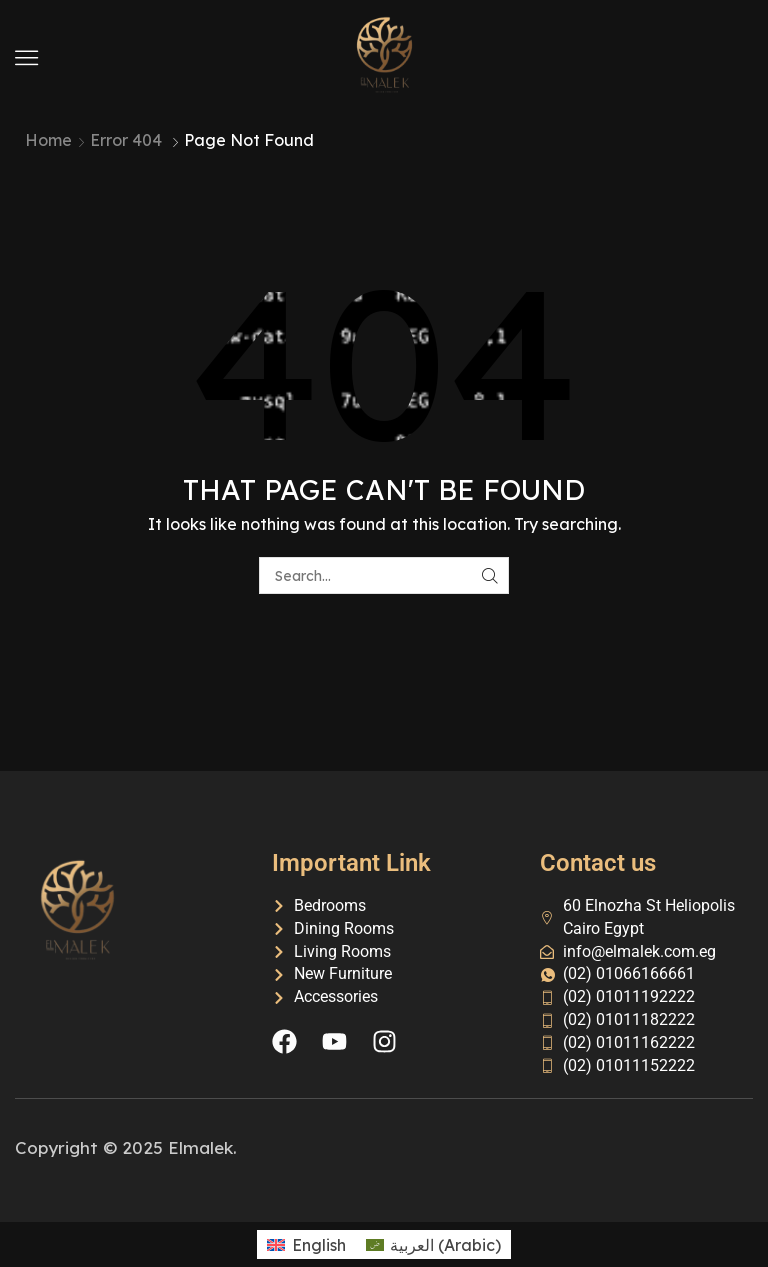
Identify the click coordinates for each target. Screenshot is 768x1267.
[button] (26, 57)
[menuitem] (306, 1244)
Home (48, 140)
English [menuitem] (319, 1245)
